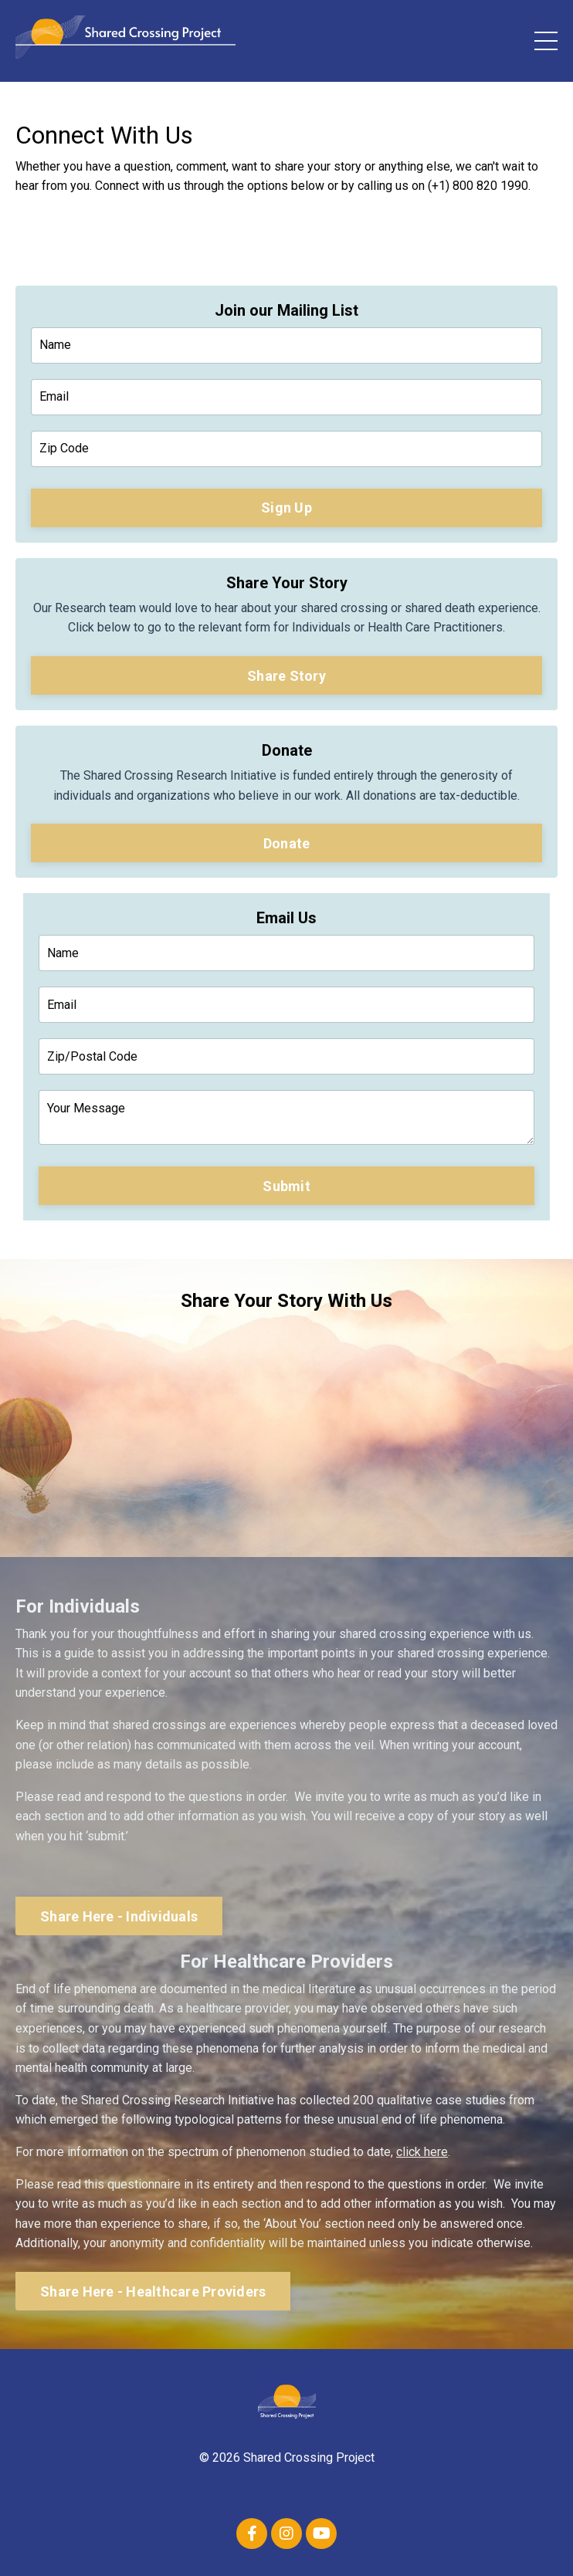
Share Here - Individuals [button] (119, 1916)
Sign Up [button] (286, 507)
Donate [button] (286, 843)
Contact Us (286, 2493)
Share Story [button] (286, 676)
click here (422, 2151)
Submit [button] (286, 1186)
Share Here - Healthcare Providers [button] (153, 2291)
